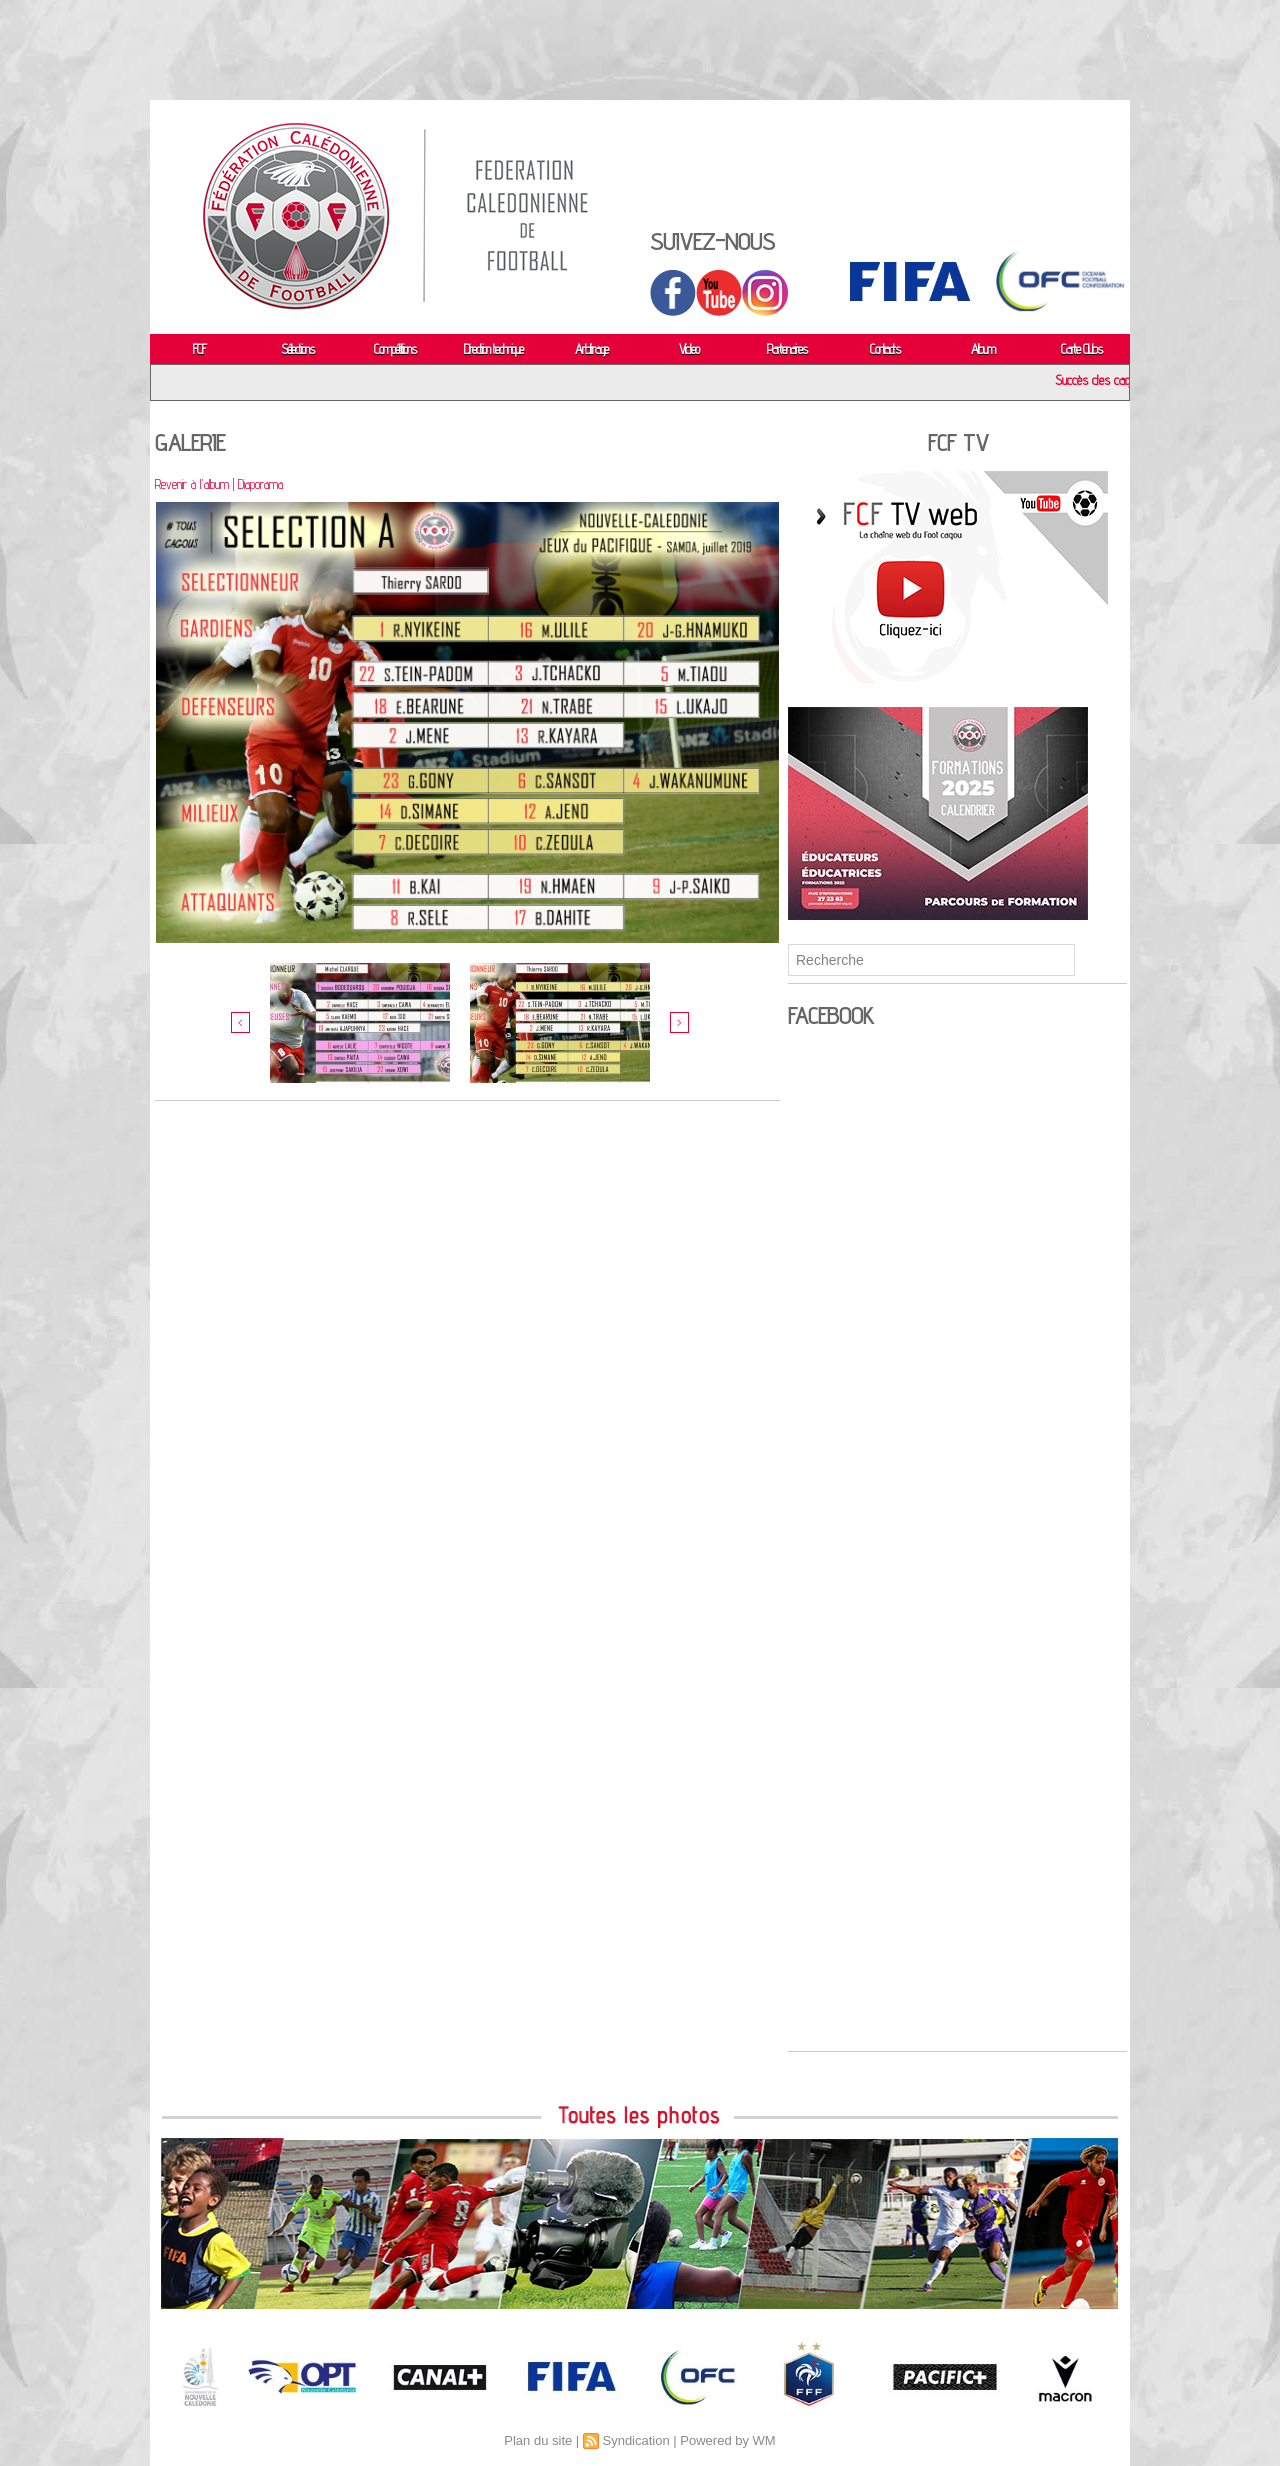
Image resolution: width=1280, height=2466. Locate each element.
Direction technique (493, 349)
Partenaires (787, 349)
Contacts (885, 349)
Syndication (635, 2440)
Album (983, 349)
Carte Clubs (1081, 349)
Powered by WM (727, 2440)
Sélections (297, 349)
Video (689, 349)
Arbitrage (591, 349)
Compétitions (395, 349)
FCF (199, 349)
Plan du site (538, 2440)
